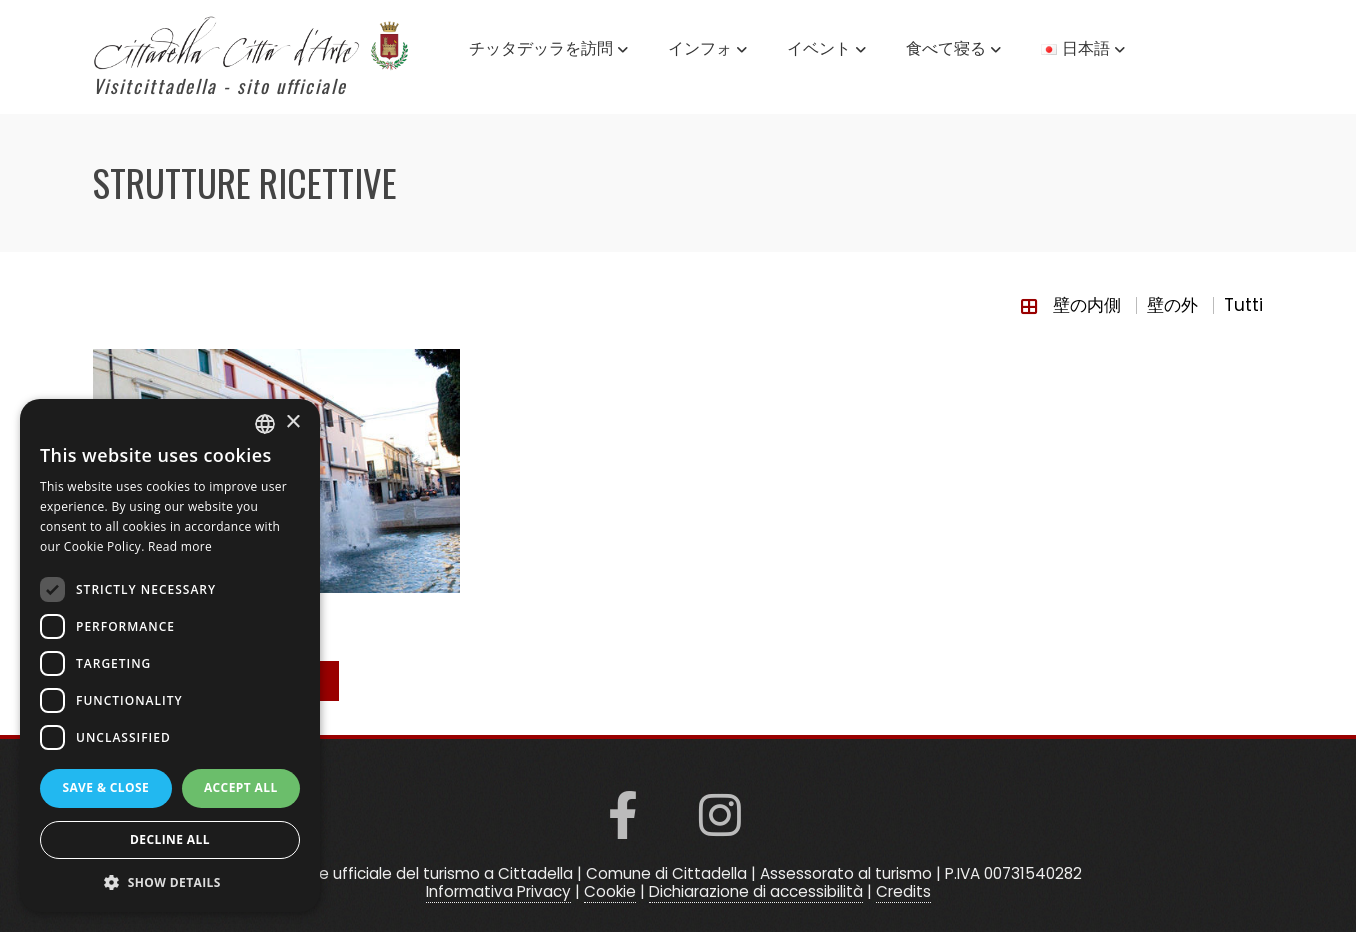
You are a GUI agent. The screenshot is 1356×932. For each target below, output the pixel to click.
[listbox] (265, 424)
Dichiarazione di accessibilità (756, 891)
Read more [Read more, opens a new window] (180, 546)
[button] (170, 882)
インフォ (707, 50)
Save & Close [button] (105, 787)
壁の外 (1172, 305)
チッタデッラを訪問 (548, 50)
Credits (903, 891)
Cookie (610, 891)
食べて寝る (953, 50)
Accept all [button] (241, 787)
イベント (826, 50)
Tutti (1243, 305)
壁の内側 (1087, 305)
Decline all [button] (170, 839)
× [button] (292, 422)
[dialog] (170, 655)
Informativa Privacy (498, 891)
